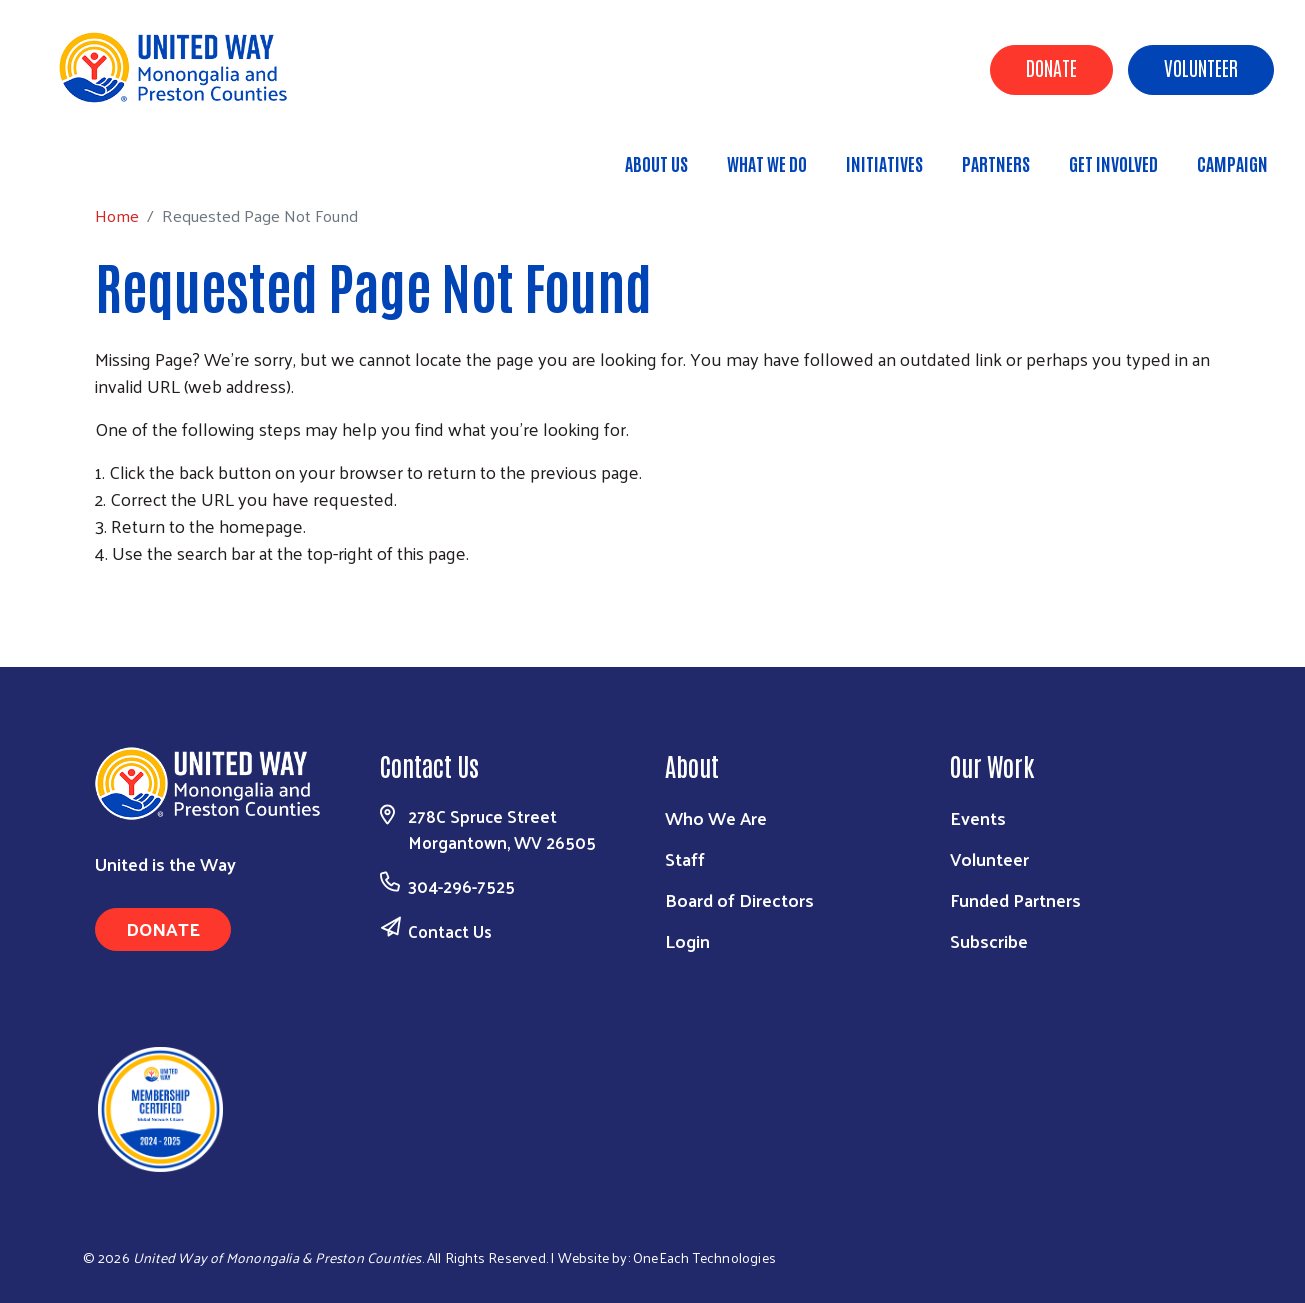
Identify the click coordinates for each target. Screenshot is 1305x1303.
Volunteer (1201, 67)
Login (687, 940)
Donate (1051, 67)
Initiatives (884, 163)
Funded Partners (1015, 899)
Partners (996, 163)
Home (117, 154)
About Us (656, 163)
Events (978, 817)
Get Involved (1113, 163)
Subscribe (989, 940)
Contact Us (450, 931)
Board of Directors (739, 899)
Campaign (1232, 163)
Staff (685, 858)
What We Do (767, 163)
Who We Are (716, 817)
